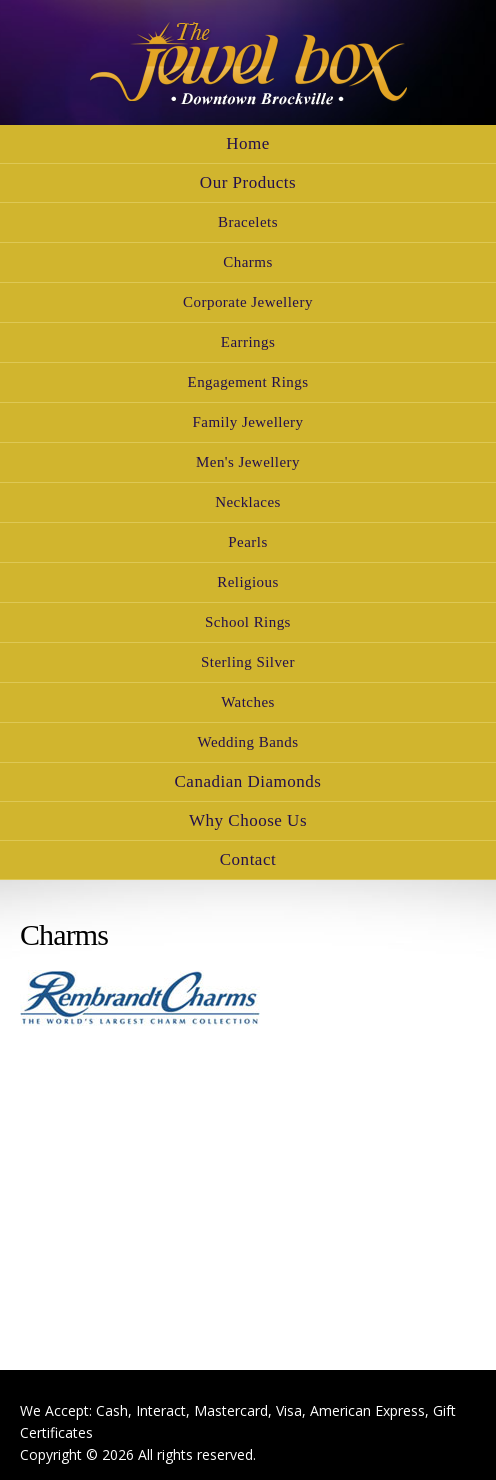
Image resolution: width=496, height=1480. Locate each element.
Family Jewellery (248, 422)
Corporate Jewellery (248, 302)
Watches (248, 702)
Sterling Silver (248, 662)
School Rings (248, 622)
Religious (248, 582)
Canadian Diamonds (247, 781)
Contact (248, 859)
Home (248, 143)
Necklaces (248, 502)
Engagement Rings (248, 382)
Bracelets (248, 222)
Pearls (247, 542)
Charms (247, 262)
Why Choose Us (248, 820)
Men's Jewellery (248, 462)
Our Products (248, 182)
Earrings (248, 342)
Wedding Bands (248, 742)
